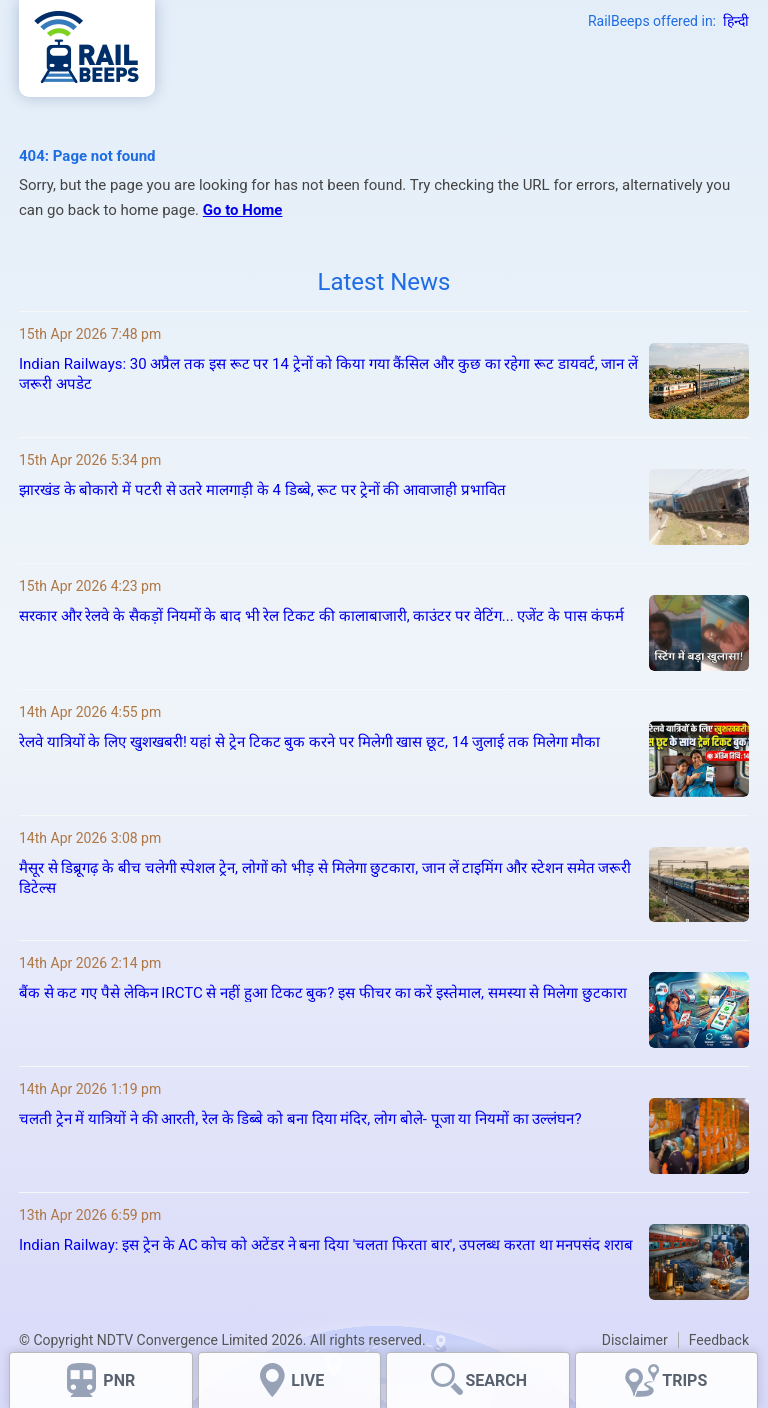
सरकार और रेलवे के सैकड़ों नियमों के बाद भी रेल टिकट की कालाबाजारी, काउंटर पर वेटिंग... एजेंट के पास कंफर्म (321, 616)
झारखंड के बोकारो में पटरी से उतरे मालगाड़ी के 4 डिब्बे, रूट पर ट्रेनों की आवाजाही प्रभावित (262, 490)
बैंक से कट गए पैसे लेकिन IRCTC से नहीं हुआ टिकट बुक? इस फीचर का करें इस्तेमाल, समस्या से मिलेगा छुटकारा (323, 993)
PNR (119, 1380)
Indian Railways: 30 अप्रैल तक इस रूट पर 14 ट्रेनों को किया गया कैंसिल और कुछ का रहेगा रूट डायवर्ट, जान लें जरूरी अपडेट (328, 374)
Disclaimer (635, 1340)
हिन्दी (736, 21)
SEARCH (496, 1380)
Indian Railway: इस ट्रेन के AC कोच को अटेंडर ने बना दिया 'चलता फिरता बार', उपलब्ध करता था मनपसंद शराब (326, 1245)
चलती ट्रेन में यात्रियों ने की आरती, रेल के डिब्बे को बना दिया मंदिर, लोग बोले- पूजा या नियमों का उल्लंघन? (300, 1119)
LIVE (307, 1380)
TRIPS (684, 1380)
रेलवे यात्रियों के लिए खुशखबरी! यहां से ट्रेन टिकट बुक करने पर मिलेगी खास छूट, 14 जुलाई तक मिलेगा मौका (309, 742)
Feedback (719, 1340)
